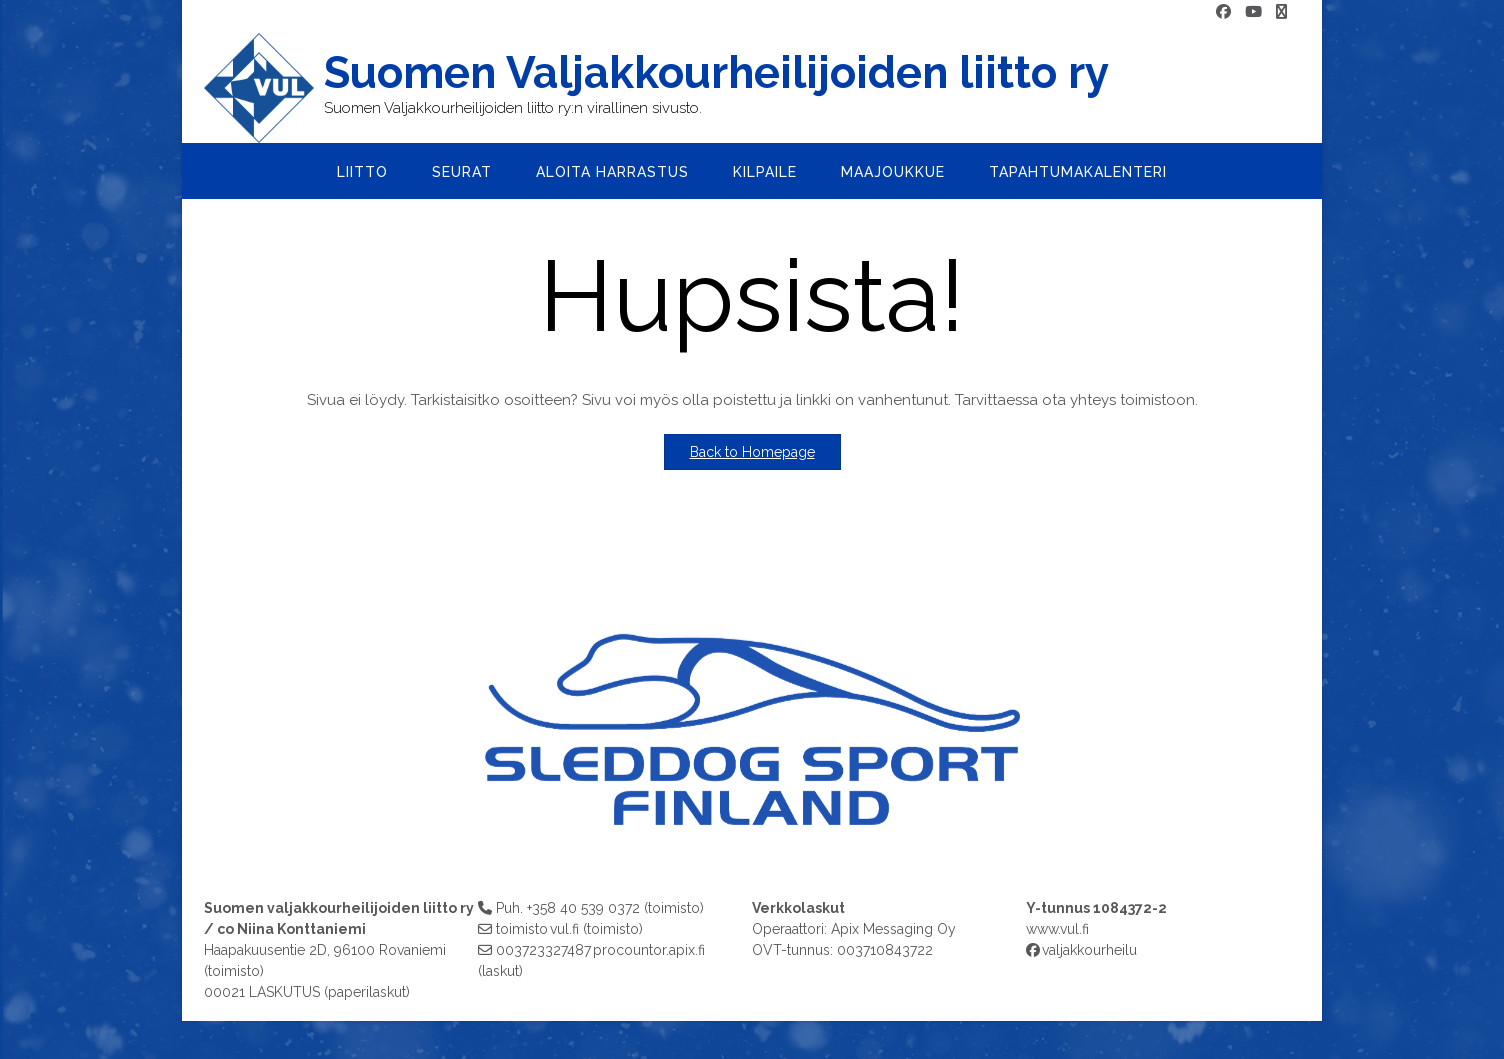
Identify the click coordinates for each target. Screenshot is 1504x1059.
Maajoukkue (893, 172)
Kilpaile (765, 172)
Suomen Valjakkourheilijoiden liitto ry (716, 73)
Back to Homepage (752, 452)
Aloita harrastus (612, 172)
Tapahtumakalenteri (1078, 172)
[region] (752, 722)
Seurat (462, 172)
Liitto (362, 172)
